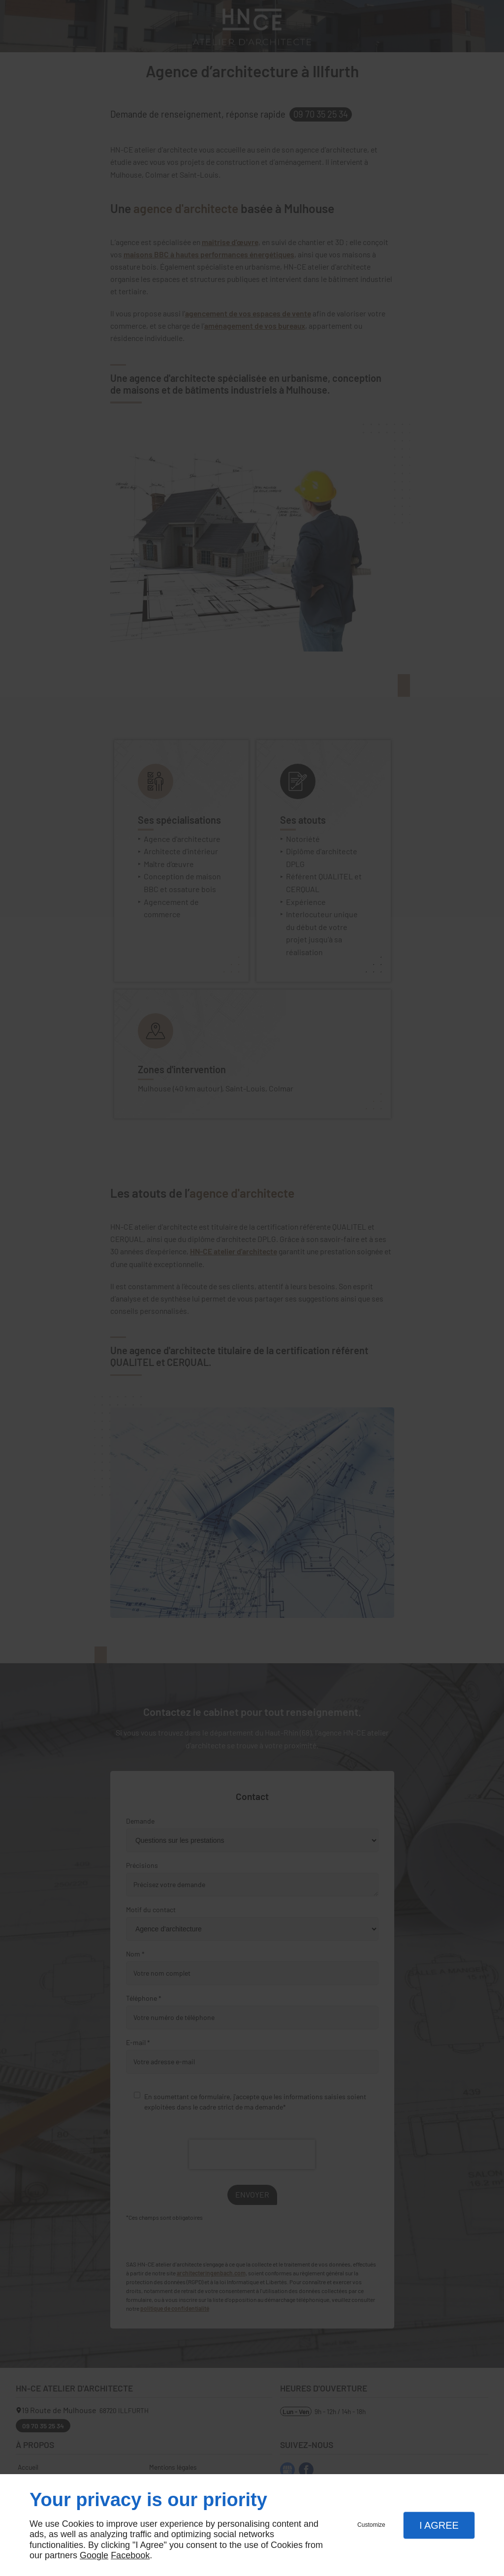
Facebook (130, 2555)
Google (94, 2555)
